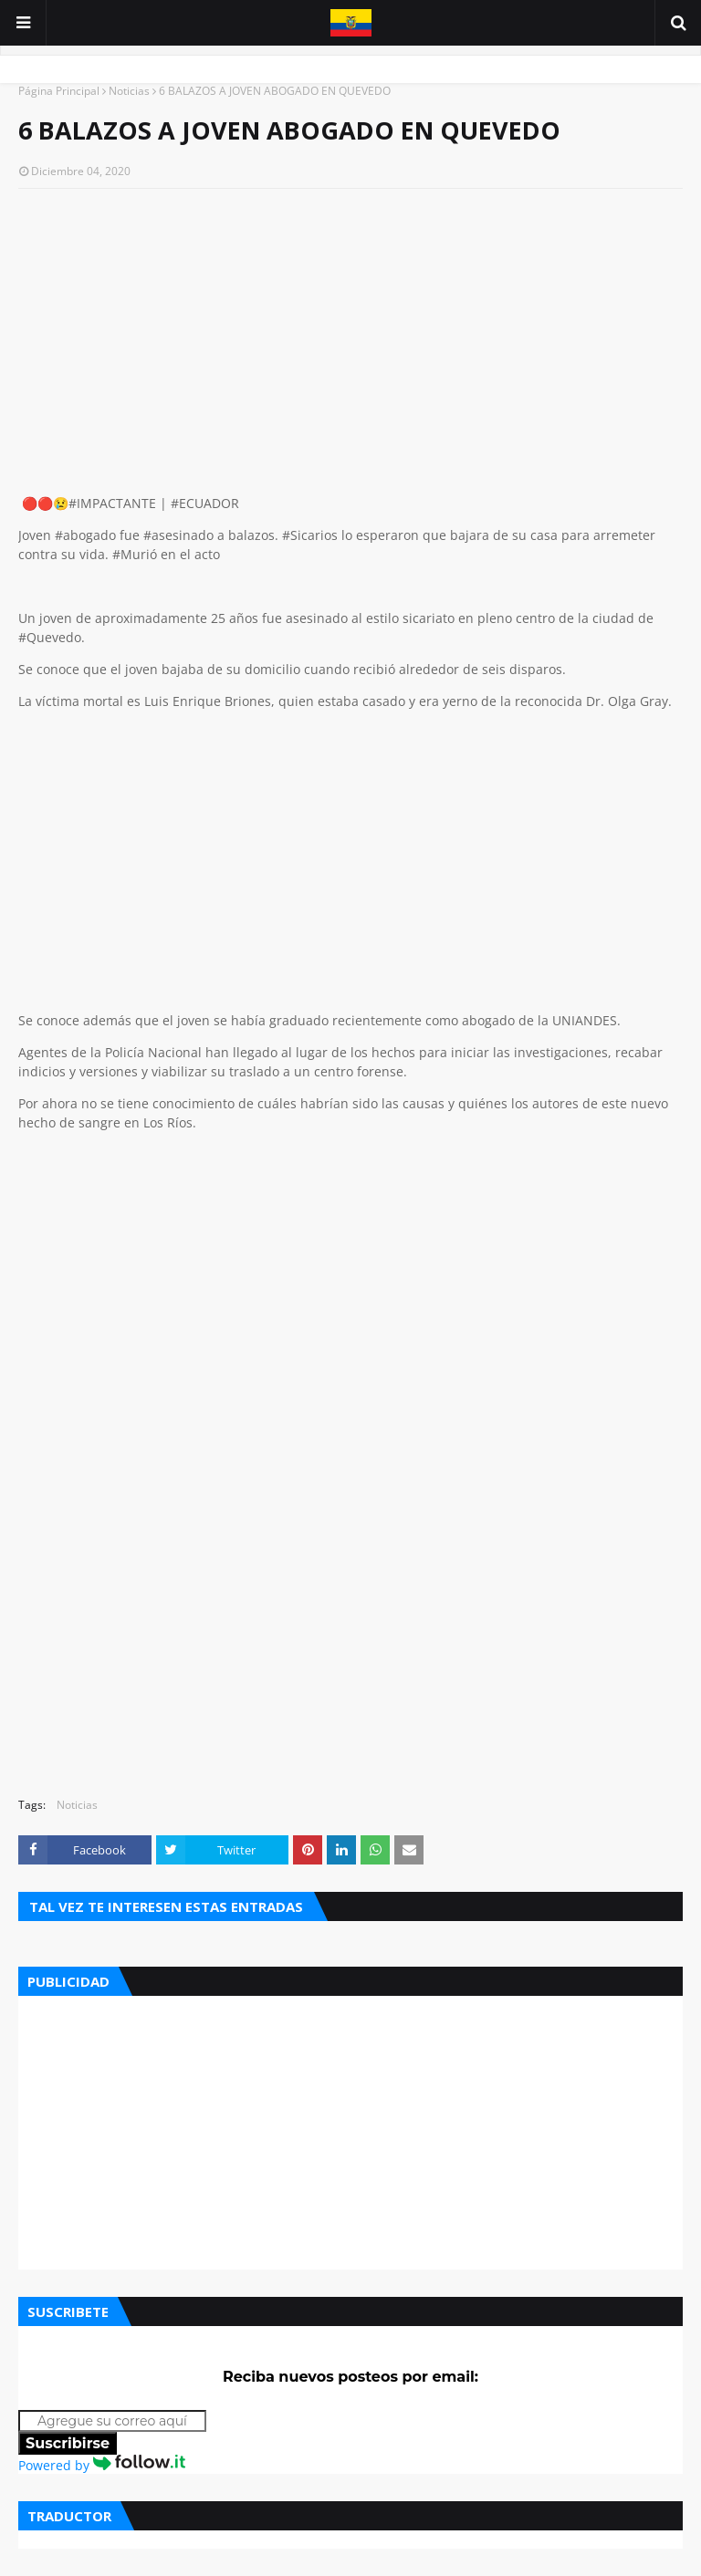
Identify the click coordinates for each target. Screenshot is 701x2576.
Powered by (101, 2465)
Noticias (129, 91)
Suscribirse (68, 2443)
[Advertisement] (350, 334)
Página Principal (58, 91)
